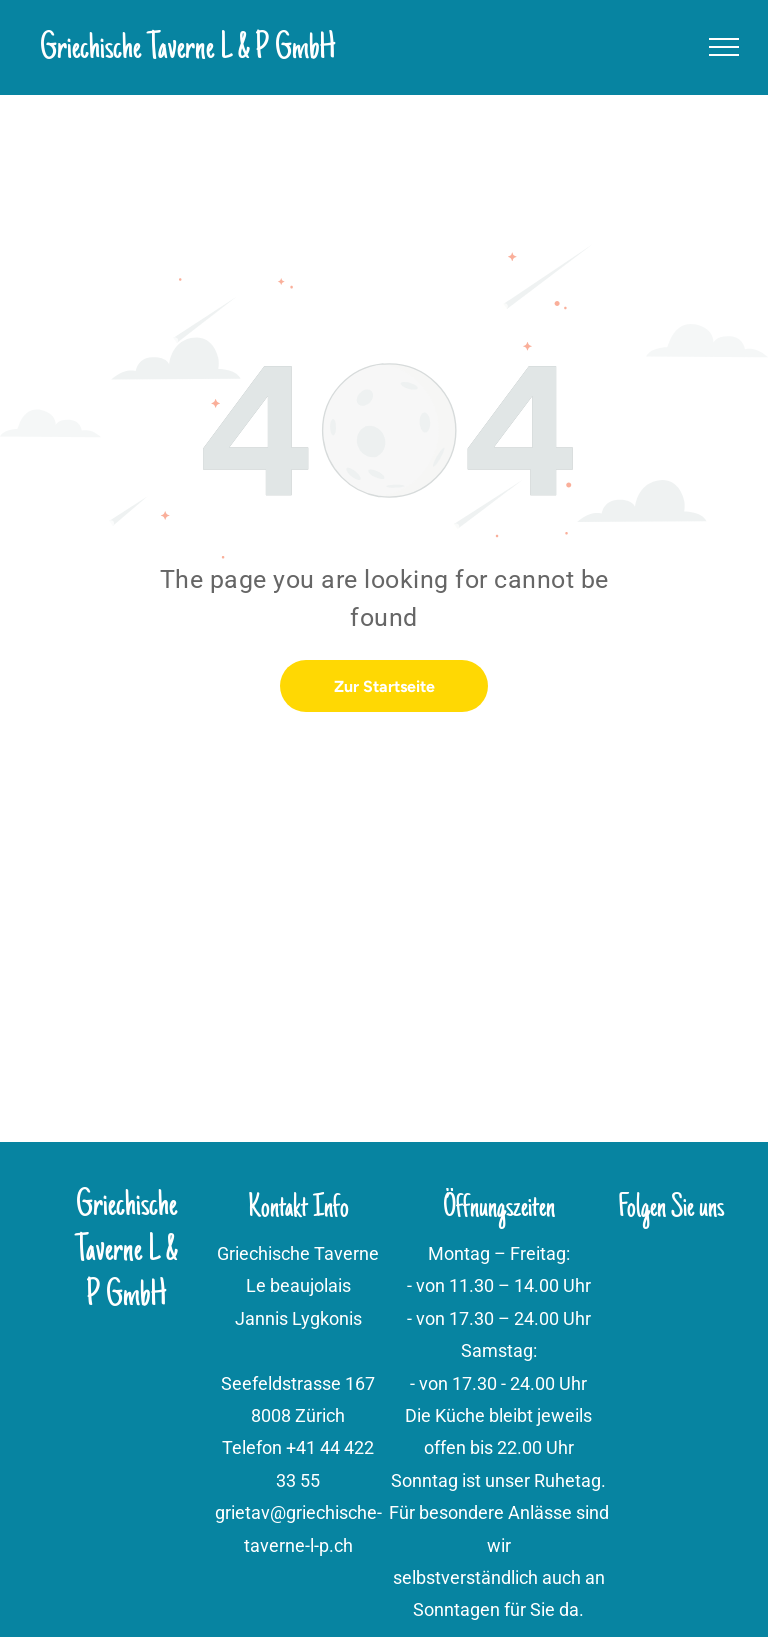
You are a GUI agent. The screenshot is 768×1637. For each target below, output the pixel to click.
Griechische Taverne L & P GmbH (188, 50)
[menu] (724, 47)
